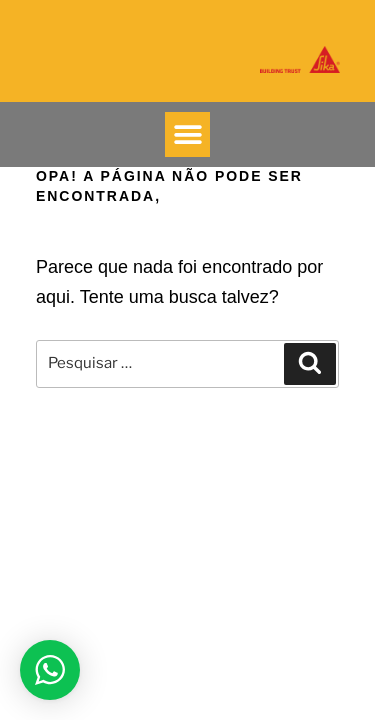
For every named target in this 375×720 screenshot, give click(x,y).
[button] (187, 134)
